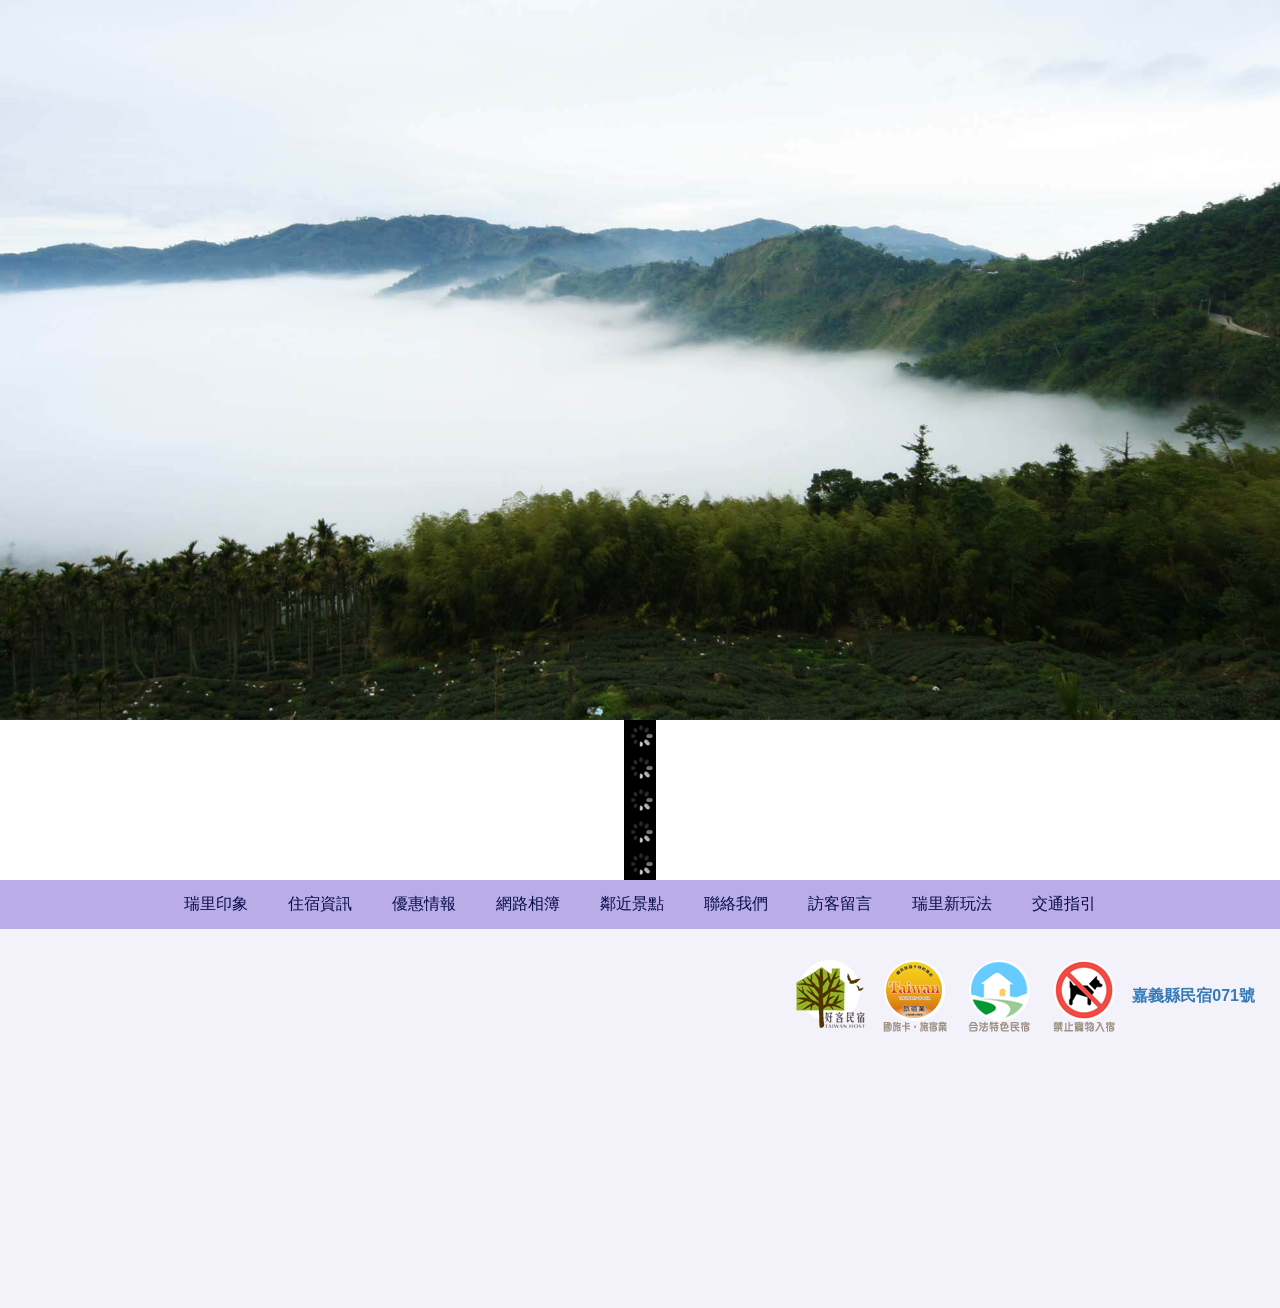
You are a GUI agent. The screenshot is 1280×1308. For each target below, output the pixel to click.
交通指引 (1064, 903)
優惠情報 (424, 903)
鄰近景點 (632, 903)
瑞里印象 (216, 903)
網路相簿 (528, 903)
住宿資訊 (320, 903)
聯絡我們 (736, 903)
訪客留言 (840, 903)
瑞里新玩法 (952, 903)
